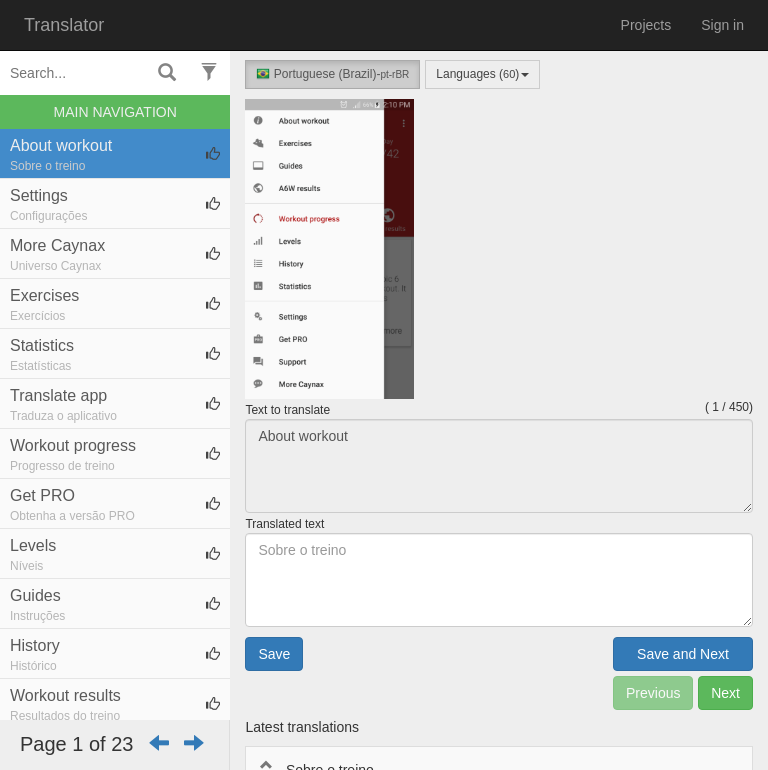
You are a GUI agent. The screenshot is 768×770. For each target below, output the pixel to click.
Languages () (482, 74)
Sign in (722, 25)
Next (725, 693)
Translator (64, 25)
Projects (646, 25)
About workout (499, 466)
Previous (653, 693)
